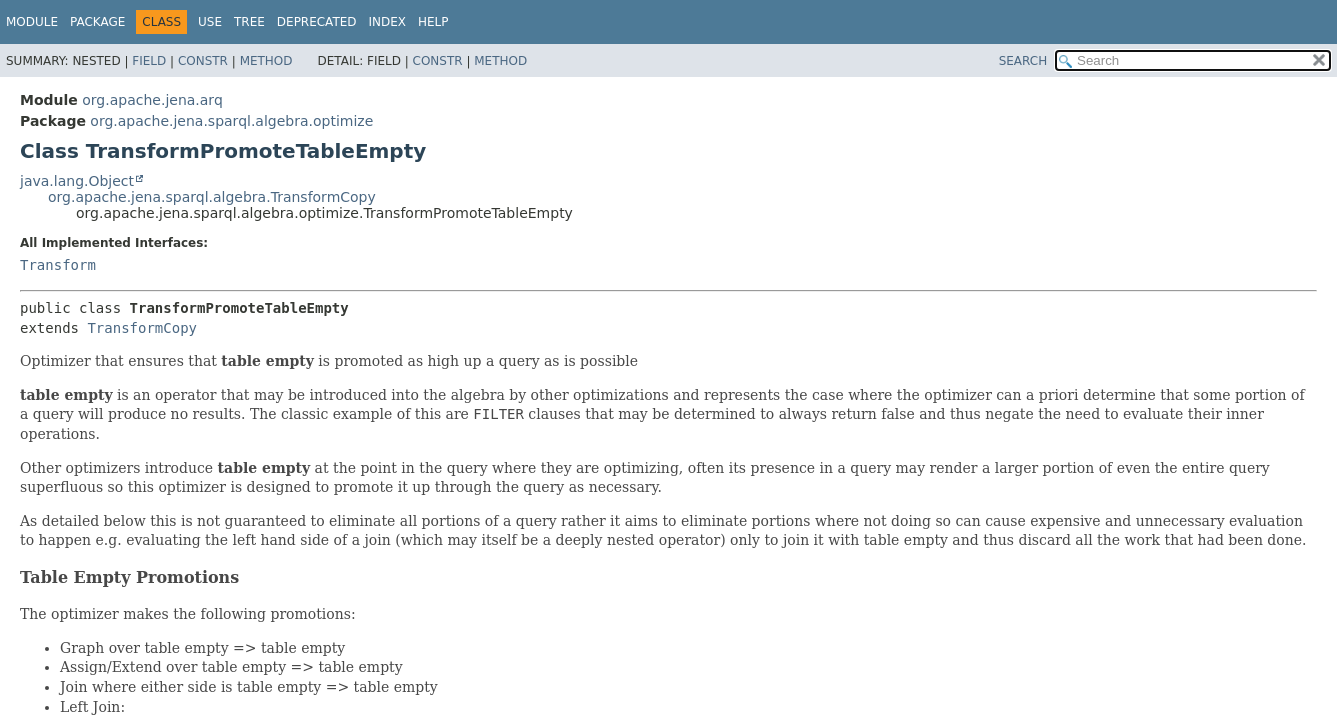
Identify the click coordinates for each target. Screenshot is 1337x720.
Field (149, 61)
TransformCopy (142, 328)
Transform (58, 265)
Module (32, 22)
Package (97, 22)
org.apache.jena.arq (152, 100)
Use (210, 22)
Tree (249, 22)
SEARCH (1023, 61)
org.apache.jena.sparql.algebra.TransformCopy (212, 197)
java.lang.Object (77, 181)
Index (388, 22)
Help (433, 22)
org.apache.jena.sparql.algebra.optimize (231, 121)
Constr (203, 61)
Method (266, 61)
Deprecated (317, 22)
